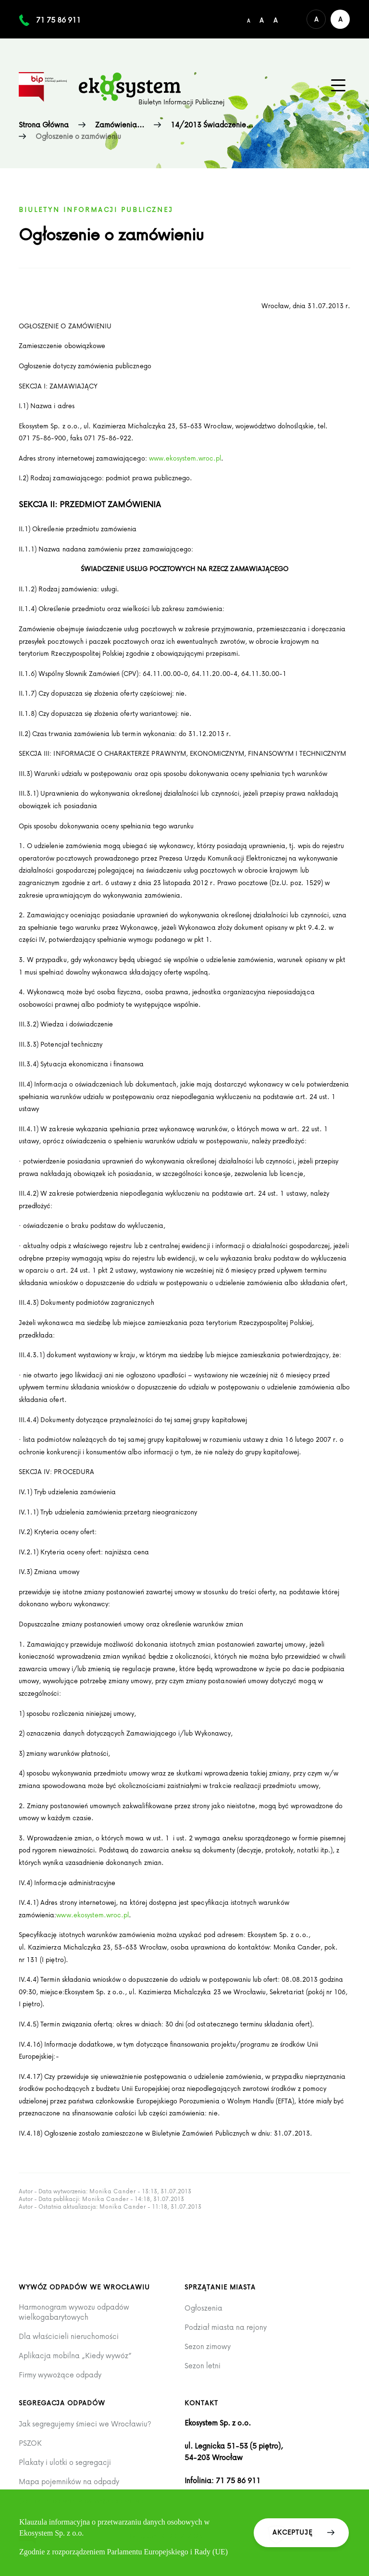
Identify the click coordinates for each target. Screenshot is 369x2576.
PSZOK (30, 2443)
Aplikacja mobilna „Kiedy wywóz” (75, 2356)
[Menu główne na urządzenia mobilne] (338, 85)
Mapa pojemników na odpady (69, 2481)
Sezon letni (202, 2366)
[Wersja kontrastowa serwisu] (340, 19)
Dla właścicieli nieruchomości (69, 2336)
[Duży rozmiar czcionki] (276, 19)
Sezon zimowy (207, 2346)
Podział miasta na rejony (225, 2327)
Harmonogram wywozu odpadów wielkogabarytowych (74, 2312)
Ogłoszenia (203, 2308)
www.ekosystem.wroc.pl (185, 458)
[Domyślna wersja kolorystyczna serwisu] (316, 19)
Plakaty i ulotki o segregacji (65, 2462)
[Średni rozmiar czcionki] (262, 19)
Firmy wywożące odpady (60, 2375)
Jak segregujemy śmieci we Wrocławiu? (85, 2424)
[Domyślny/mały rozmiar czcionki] (248, 19)
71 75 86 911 (58, 19)
